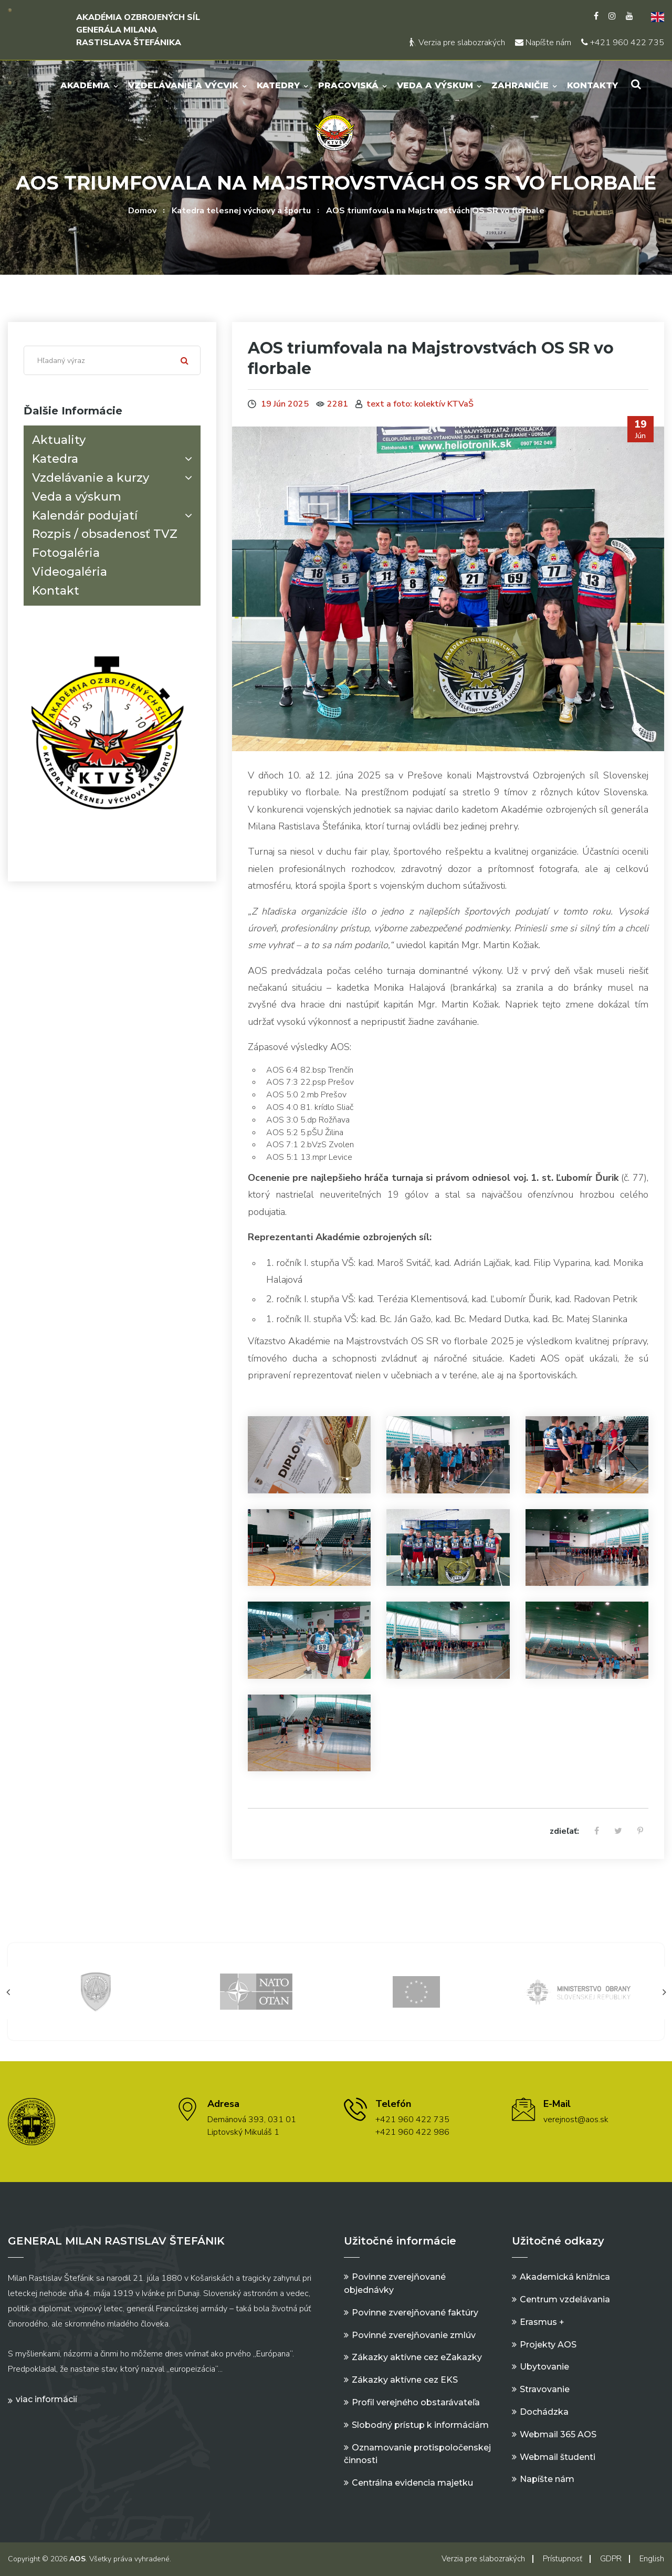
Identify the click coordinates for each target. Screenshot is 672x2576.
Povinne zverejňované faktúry (415, 2313)
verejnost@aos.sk (575, 2119)
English (651, 2558)
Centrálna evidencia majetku (412, 2483)
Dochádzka (544, 2412)
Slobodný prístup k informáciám (420, 2425)
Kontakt (55, 591)
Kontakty (592, 85)
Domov (142, 210)
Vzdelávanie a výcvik (183, 85)
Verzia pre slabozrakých (457, 42)
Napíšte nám (543, 42)
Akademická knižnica (565, 2277)
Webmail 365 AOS (558, 2434)
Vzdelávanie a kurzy (114, 478)
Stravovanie (545, 2389)
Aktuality (59, 440)
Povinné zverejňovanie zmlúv (414, 2335)
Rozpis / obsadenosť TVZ (104, 534)
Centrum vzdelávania (565, 2299)
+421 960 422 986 (412, 2132)
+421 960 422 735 (622, 42)
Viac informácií (46, 2399)
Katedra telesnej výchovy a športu (241, 210)
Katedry (278, 85)
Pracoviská (348, 85)
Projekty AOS (548, 2345)
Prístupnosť (562, 2558)
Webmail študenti (557, 2457)
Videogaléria (69, 572)
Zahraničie (520, 85)
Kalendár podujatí (114, 515)
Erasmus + (542, 2322)
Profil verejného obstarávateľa (416, 2402)
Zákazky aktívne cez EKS (405, 2380)
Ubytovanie (544, 2367)
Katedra (114, 459)
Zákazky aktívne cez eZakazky (417, 2357)
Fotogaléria (66, 553)
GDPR (611, 2558)
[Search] (112, 360)
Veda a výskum (435, 85)
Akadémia (85, 85)
